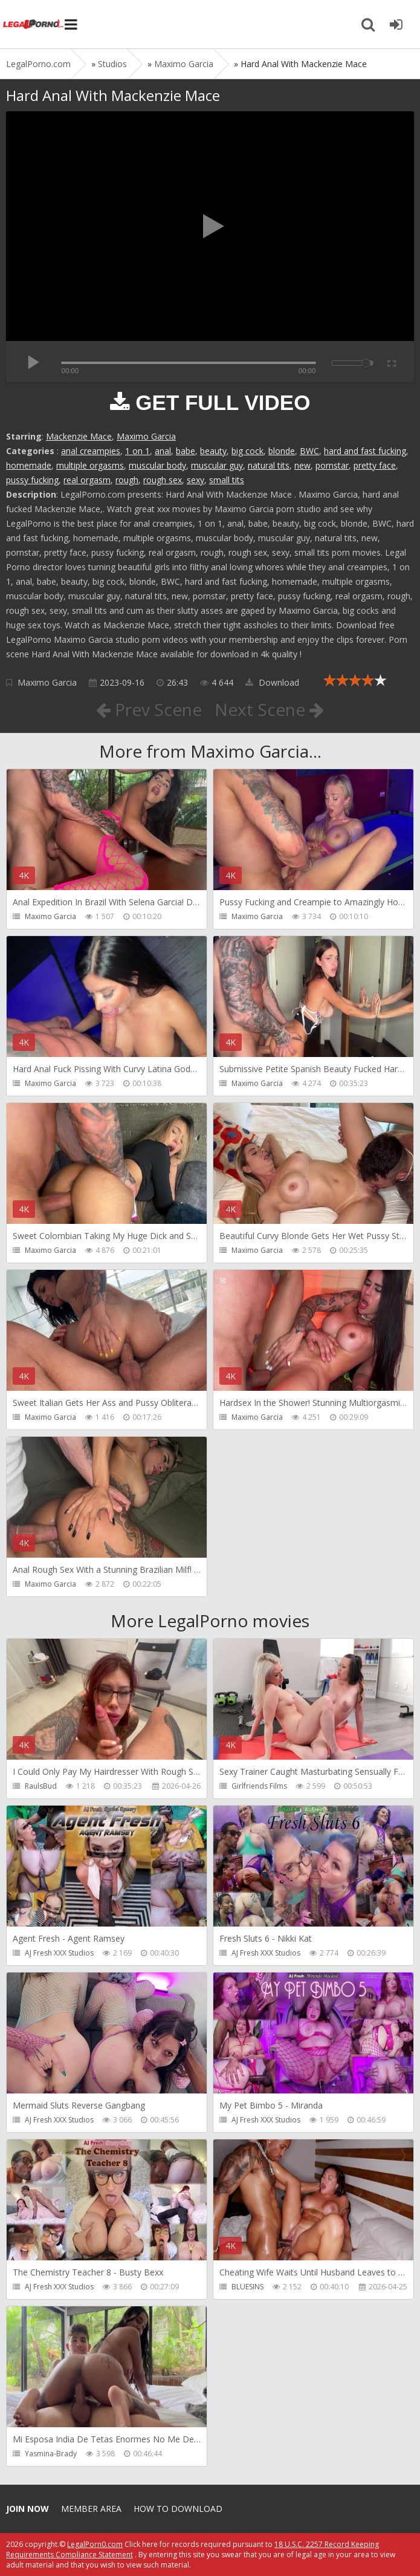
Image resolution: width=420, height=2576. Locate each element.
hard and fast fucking (365, 451)
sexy (195, 480)
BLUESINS (247, 2287)
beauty (213, 451)
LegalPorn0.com (95, 2544)
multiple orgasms (90, 465)
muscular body (157, 465)
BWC (309, 451)
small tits (226, 480)
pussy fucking (32, 480)
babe (185, 451)
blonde (281, 451)
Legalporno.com (33, 24)
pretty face (375, 465)
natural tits (268, 465)
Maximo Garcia (146, 436)
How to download (178, 2508)
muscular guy (217, 465)
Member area (91, 2508)
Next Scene (269, 709)
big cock (247, 451)
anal (163, 451)
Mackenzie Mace (79, 436)
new (302, 465)
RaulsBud (41, 1786)
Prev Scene (149, 709)
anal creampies (90, 451)
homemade (28, 465)
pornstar (332, 465)
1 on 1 (137, 451)
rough (126, 480)
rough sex (162, 480)
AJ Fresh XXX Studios (59, 1953)
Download (272, 682)
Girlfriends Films (259, 1786)
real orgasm (87, 480)
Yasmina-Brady (51, 2453)
